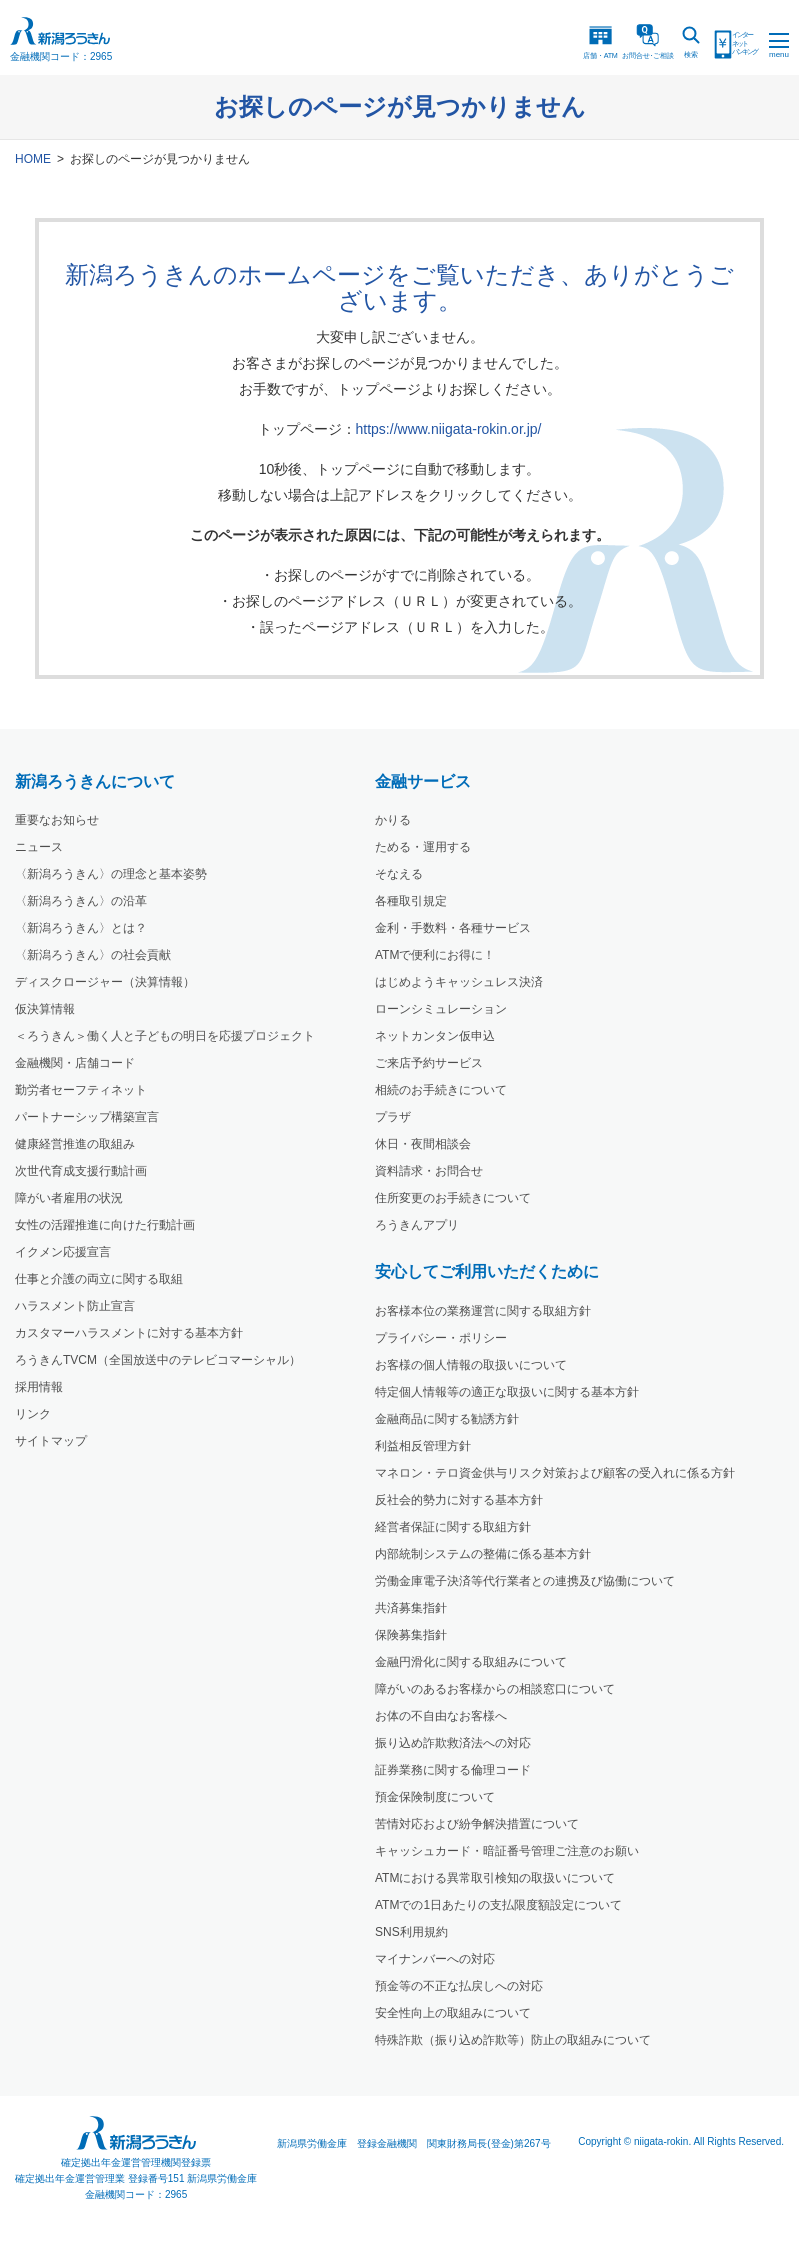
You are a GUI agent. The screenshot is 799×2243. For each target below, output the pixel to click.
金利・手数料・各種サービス (453, 928)
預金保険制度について (435, 1797)
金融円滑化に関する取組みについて (471, 1662)
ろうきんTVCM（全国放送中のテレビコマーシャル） (158, 1360)
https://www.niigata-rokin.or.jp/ (449, 429)
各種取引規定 (411, 901)
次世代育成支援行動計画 (81, 1171)
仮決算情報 (45, 1009)
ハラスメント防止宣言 (75, 1306)
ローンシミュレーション (441, 1009)
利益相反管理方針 (423, 1446)
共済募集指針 (411, 1608)
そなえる (399, 874)
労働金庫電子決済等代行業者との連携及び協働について (525, 1581)
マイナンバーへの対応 (435, 1959)
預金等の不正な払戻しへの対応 (459, 1986)
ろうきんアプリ (417, 1225)
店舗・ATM (600, 42)
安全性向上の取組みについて (453, 2013)
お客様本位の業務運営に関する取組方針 (483, 1311)
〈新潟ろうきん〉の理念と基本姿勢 (111, 874)
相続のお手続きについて (441, 1090)
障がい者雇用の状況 (69, 1198)
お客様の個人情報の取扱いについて (471, 1365)
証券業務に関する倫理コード (453, 1770)
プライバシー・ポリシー (441, 1338)
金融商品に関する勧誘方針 (447, 1419)
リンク (33, 1414)
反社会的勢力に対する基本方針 (459, 1500)
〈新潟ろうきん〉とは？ (81, 928)
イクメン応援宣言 (63, 1252)
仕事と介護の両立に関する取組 (99, 1279)
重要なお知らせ (57, 820)
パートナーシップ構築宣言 (87, 1117)
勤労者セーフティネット (81, 1090)
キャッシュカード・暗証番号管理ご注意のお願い (507, 1851)
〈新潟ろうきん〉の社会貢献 (93, 955)
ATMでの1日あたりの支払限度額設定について (498, 1905)
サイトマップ (51, 1441)
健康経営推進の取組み (75, 1144)
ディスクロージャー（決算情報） (105, 982)
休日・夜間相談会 (423, 1144)
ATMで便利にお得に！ (435, 955)
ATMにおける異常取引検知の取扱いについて (495, 1878)
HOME (33, 159)
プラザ (393, 1117)
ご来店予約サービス (429, 1063)
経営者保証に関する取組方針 (453, 1527)
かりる (393, 820)
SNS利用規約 (411, 1932)
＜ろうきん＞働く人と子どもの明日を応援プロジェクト (165, 1036)
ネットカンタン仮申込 (435, 1036)
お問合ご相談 (648, 42)
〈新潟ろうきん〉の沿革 (81, 901)
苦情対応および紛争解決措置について (477, 1824)
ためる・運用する (423, 847)
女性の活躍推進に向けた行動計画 (105, 1225)
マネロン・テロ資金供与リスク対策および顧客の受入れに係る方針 (555, 1473)
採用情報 (39, 1387)
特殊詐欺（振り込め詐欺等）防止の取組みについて (513, 2040)
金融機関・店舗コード (75, 1063)
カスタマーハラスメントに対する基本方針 (129, 1333)
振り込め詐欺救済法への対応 (453, 1743)
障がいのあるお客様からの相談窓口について (495, 1689)
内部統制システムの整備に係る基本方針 (483, 1554)
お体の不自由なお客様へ (441, 1716)
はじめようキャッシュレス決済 (459, 982)
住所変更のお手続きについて (453, 1198)
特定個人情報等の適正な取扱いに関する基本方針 (507, 1392)
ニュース (39, 847)
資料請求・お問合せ (429, 1171)
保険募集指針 (411, 1635)
